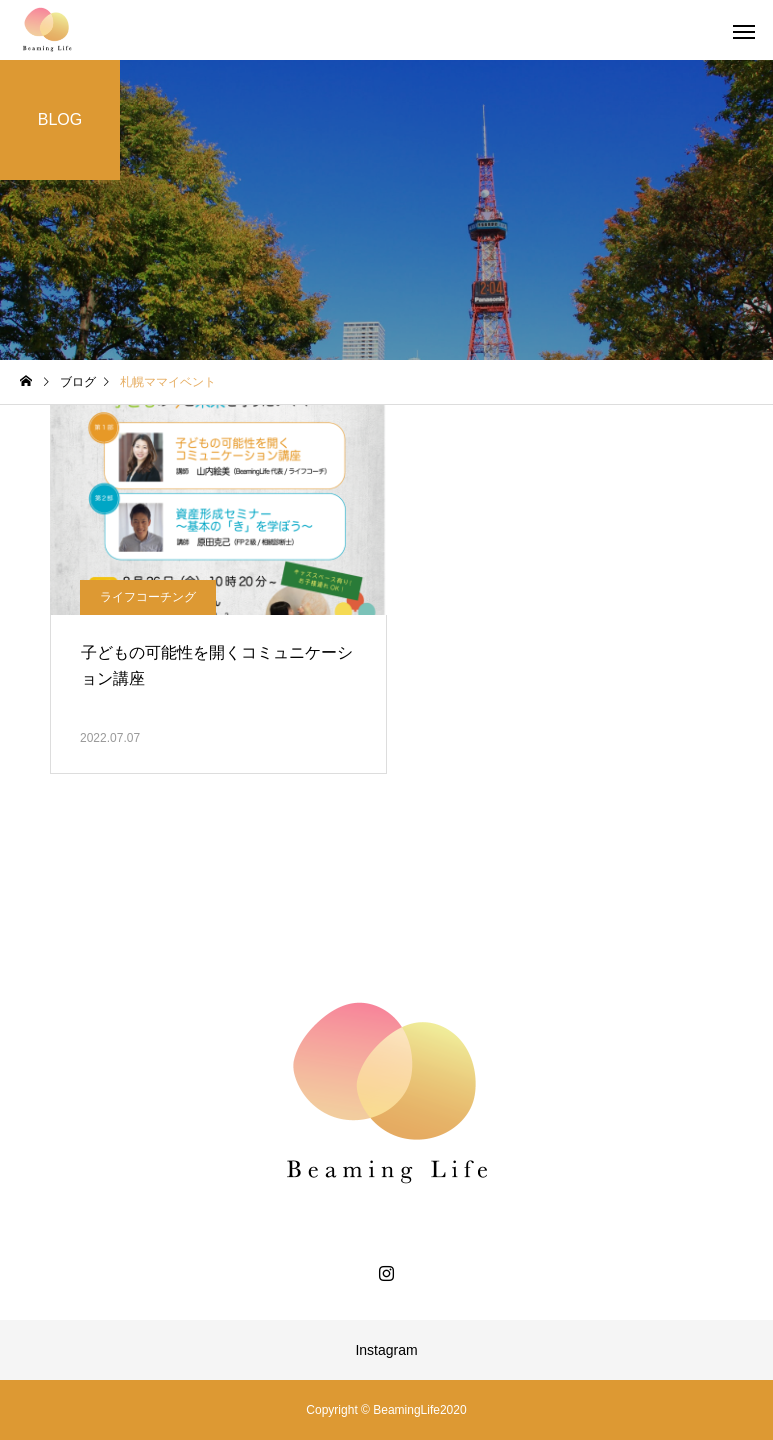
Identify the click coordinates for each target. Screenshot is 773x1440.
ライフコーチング (148, 597)
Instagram (386, 1350)
